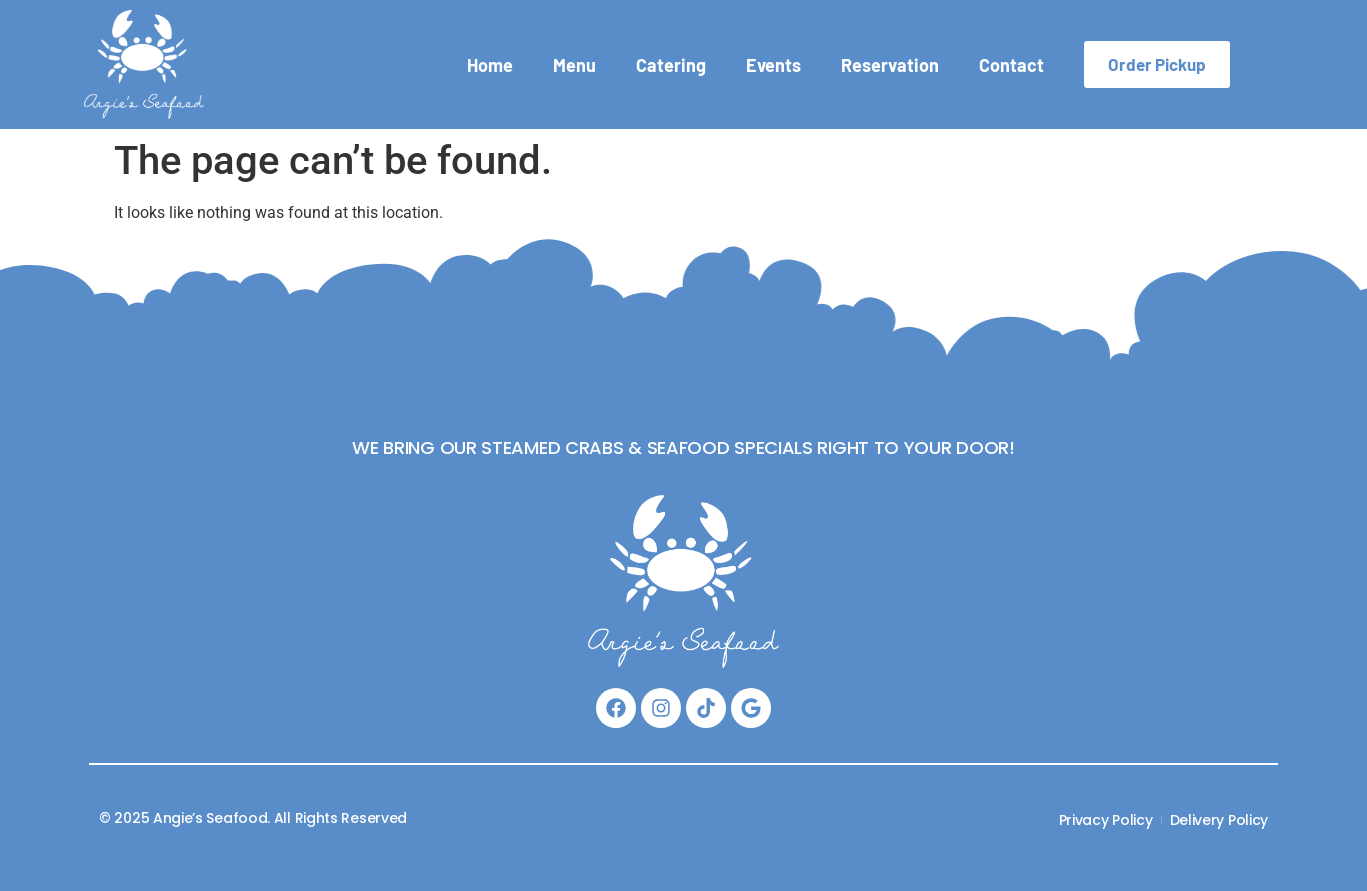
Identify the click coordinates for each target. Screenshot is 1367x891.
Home (490, 65)
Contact (1011, 65)
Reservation (890, 65)
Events (773, 65)
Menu (574, 65)
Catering (671, 65)
